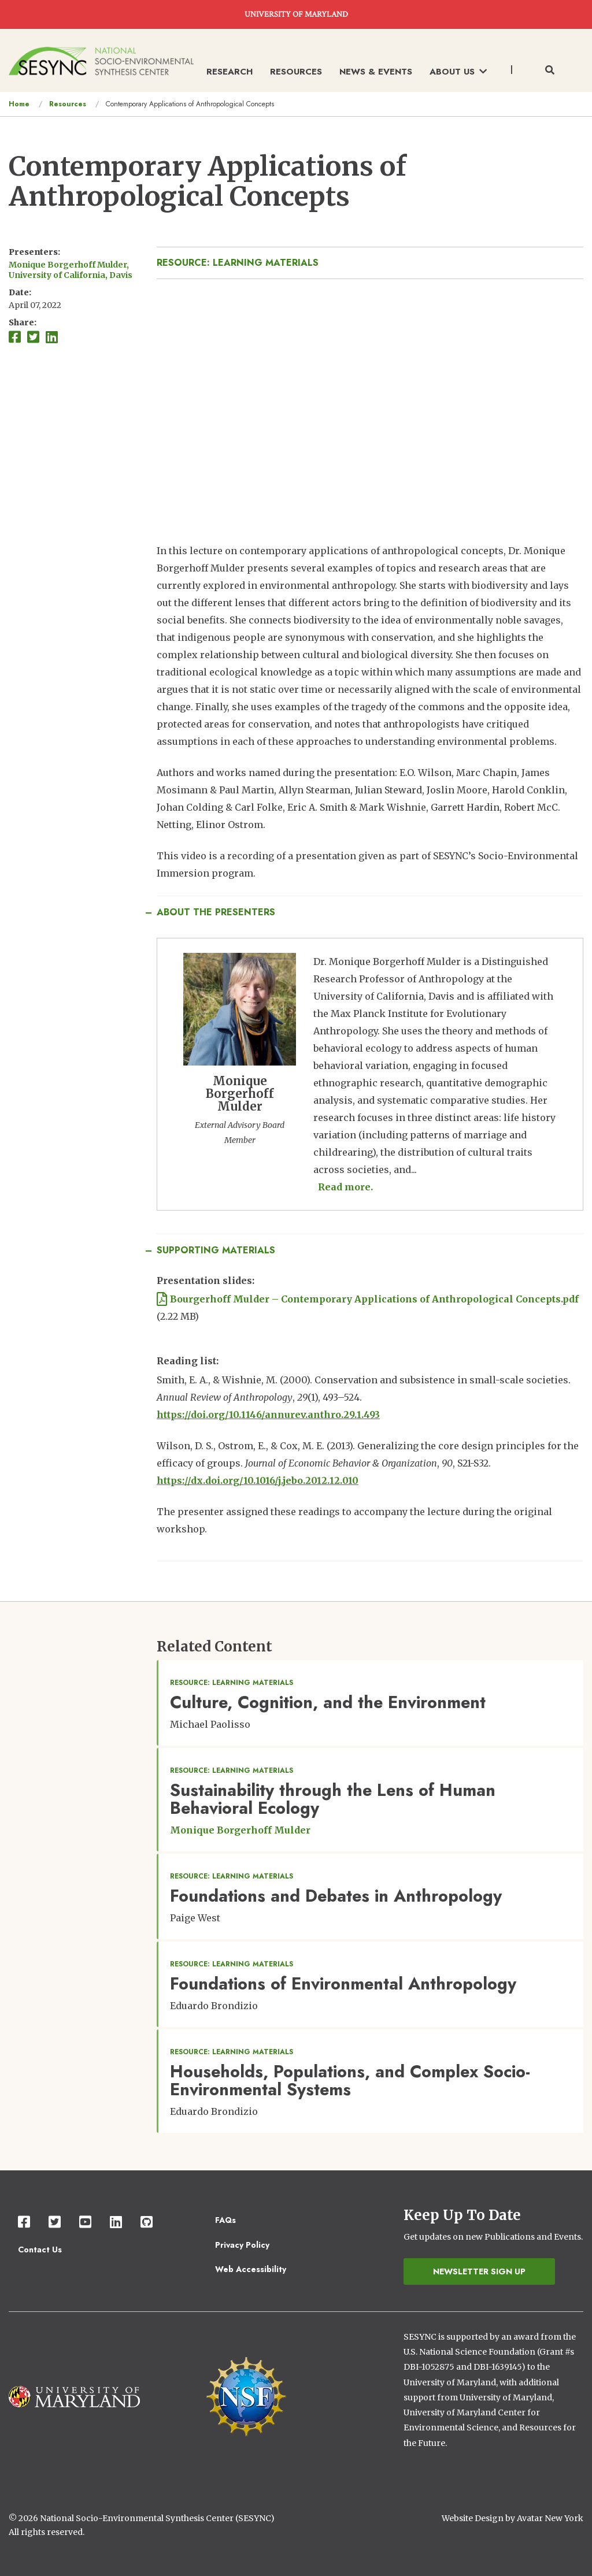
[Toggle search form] (549, 70)
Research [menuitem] (229, 71)
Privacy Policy (242, 2245)
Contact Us (40, 2249)
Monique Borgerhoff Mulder (240, 1830)
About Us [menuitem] (458, 71)
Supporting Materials (216, 1250)
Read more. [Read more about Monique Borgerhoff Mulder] (345, 1187)
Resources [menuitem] (296, 71)
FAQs (225, 2220)
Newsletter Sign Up (479, 2271)
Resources (67, 104)
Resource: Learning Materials (238, 262)
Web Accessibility (250, 2269)
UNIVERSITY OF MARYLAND (296, 14)
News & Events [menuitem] (375, 71)
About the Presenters (216, 912)
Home (19, 104)
